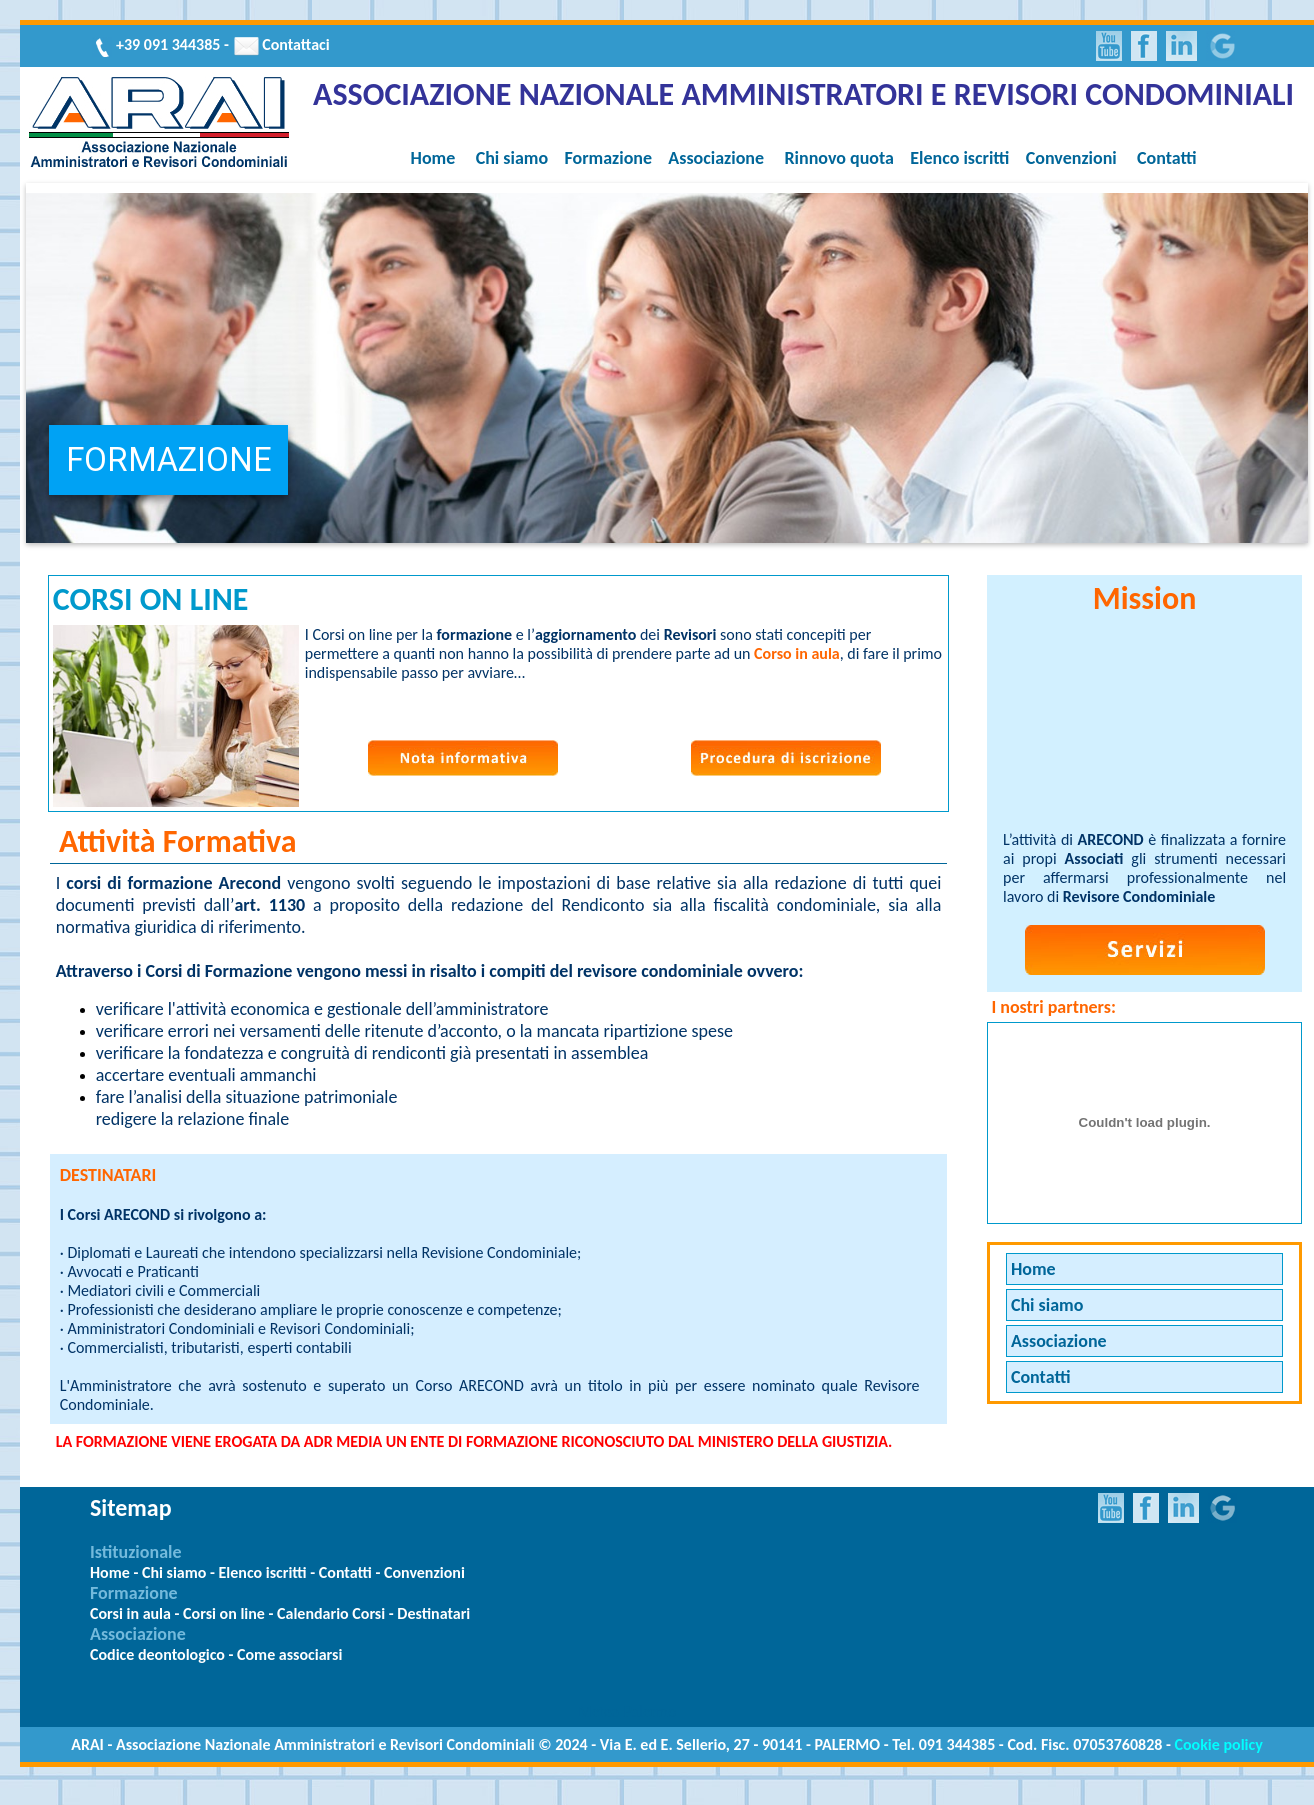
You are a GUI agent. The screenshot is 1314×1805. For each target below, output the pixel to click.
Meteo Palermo (627, 1711)
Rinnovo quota (839, 158)
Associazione (716, 158)
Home (433, 158)
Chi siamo (512, 158)
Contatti (1167, 158)
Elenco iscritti (959, 158)
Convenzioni (1071, 158)
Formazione (608, 158)
